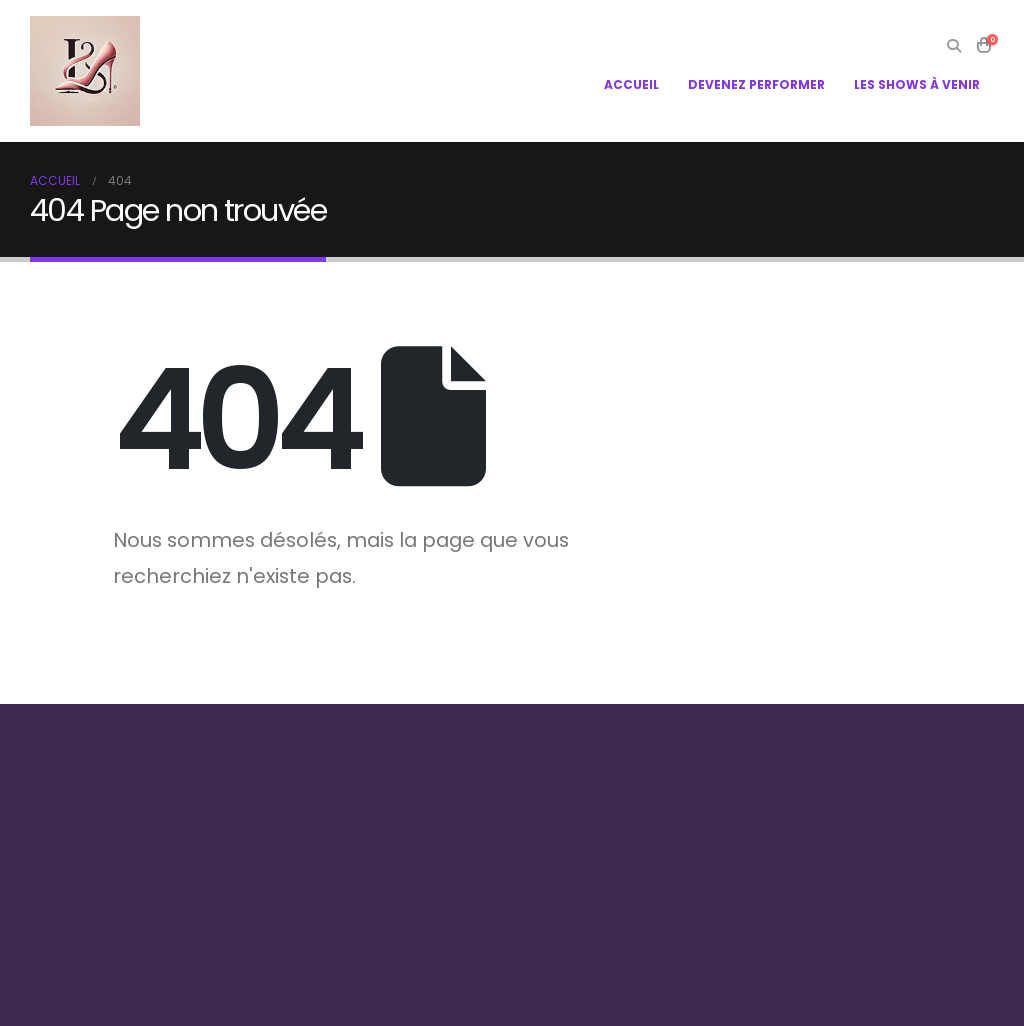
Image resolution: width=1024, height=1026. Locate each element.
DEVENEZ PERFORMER (756, 84)
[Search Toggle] (953, 46)
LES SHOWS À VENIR (917, 84)
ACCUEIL (631, 84)
